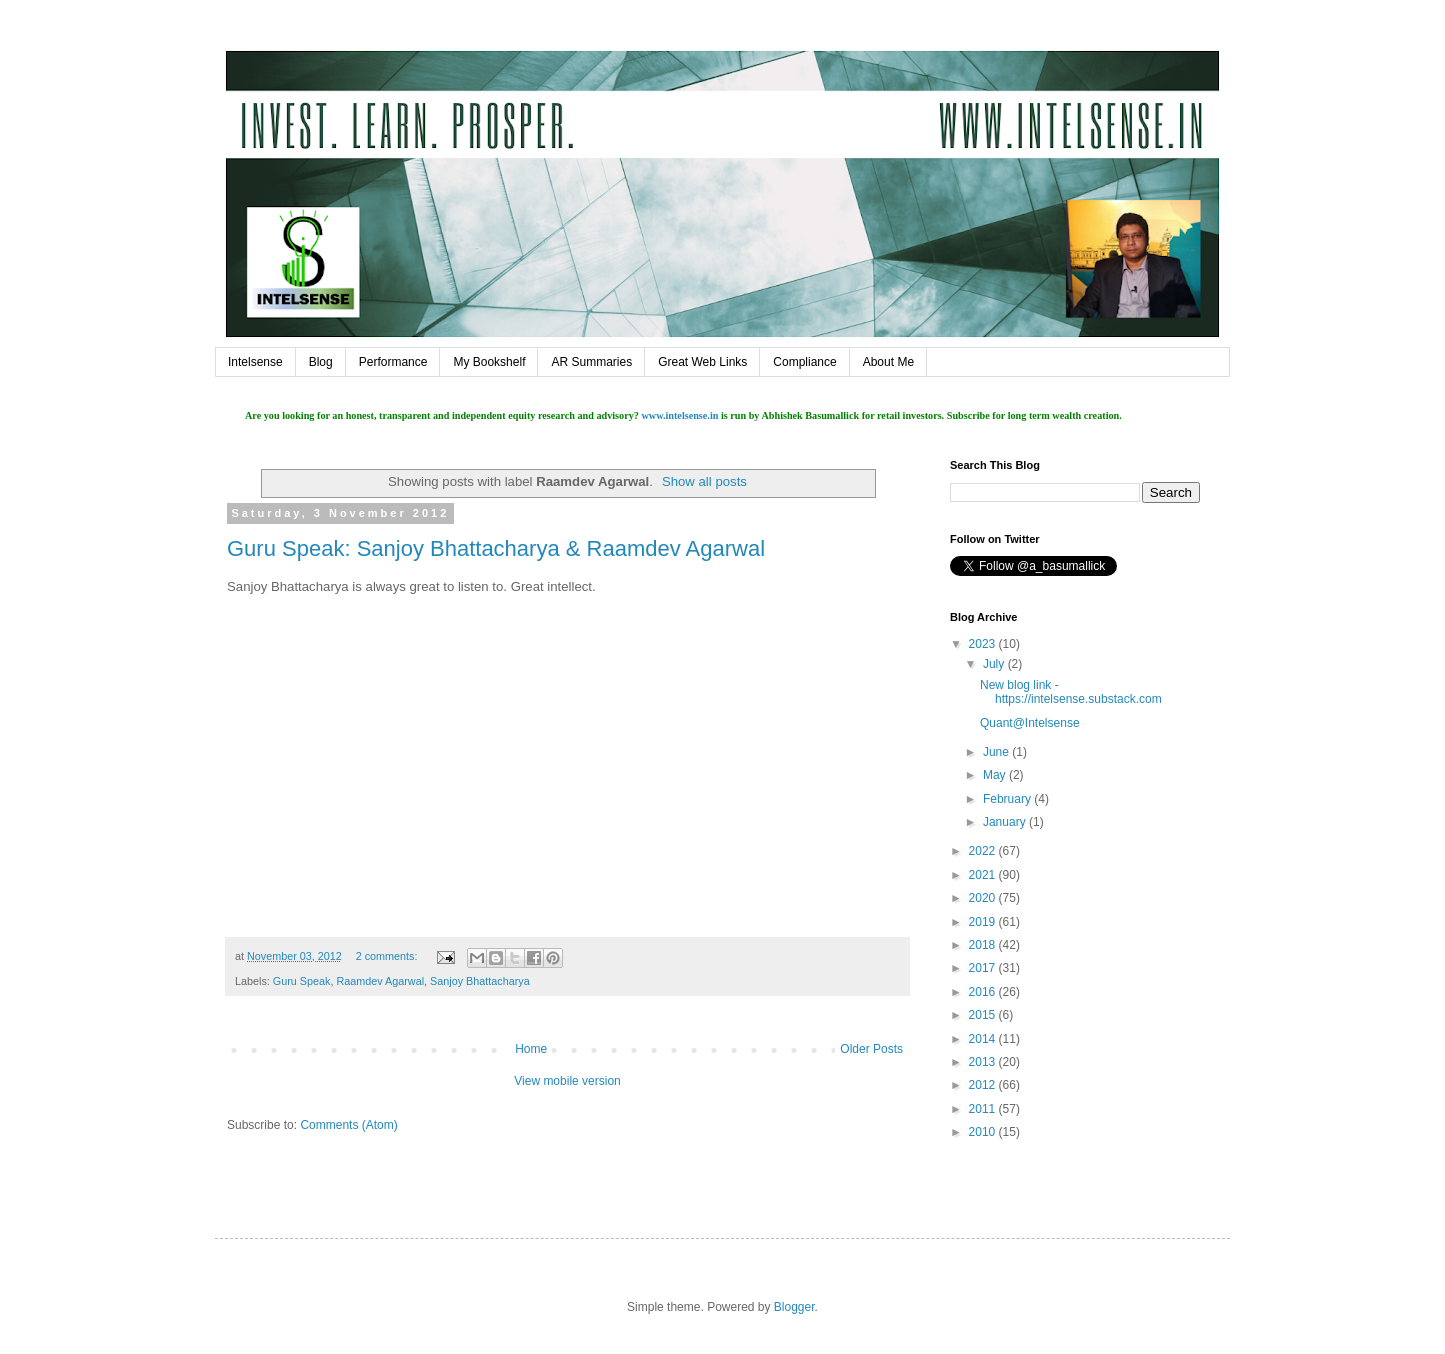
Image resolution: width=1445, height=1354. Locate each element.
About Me (888, 362)
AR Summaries (591, 362)
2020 (984, 898)
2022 (984, 851)
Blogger (794, 1307)
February (1008, 799)
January (1006, 822)
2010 (984, 1132)
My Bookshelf (489, 362)
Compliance (804, 362)
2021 (984, 875)
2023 (984, 644)
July (995, 664)
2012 (984, 1085)
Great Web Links (702, 362)
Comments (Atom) (348, 1125)
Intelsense (255, 362)
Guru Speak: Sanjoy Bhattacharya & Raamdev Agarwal (496, 548)
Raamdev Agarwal (380, 981)
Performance (393, 362)
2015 (984, 1015)
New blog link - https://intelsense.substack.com (1071, 692)
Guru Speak (302, 981)
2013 (984, 1062)
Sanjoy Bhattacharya (480, 981)
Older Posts (871, 1049)
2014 (984, 1039)
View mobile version (567, 1081)
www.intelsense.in (679, 415)
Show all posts (704, 481)
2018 (984, 945)
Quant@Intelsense (1030, 723)
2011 (984, 1109)
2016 (984, 992)
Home (531, 1049)
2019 (984, 922)
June (997, 752)
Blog (321, 362)
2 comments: (388, 956)
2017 (984, 968)
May (996, 775)
